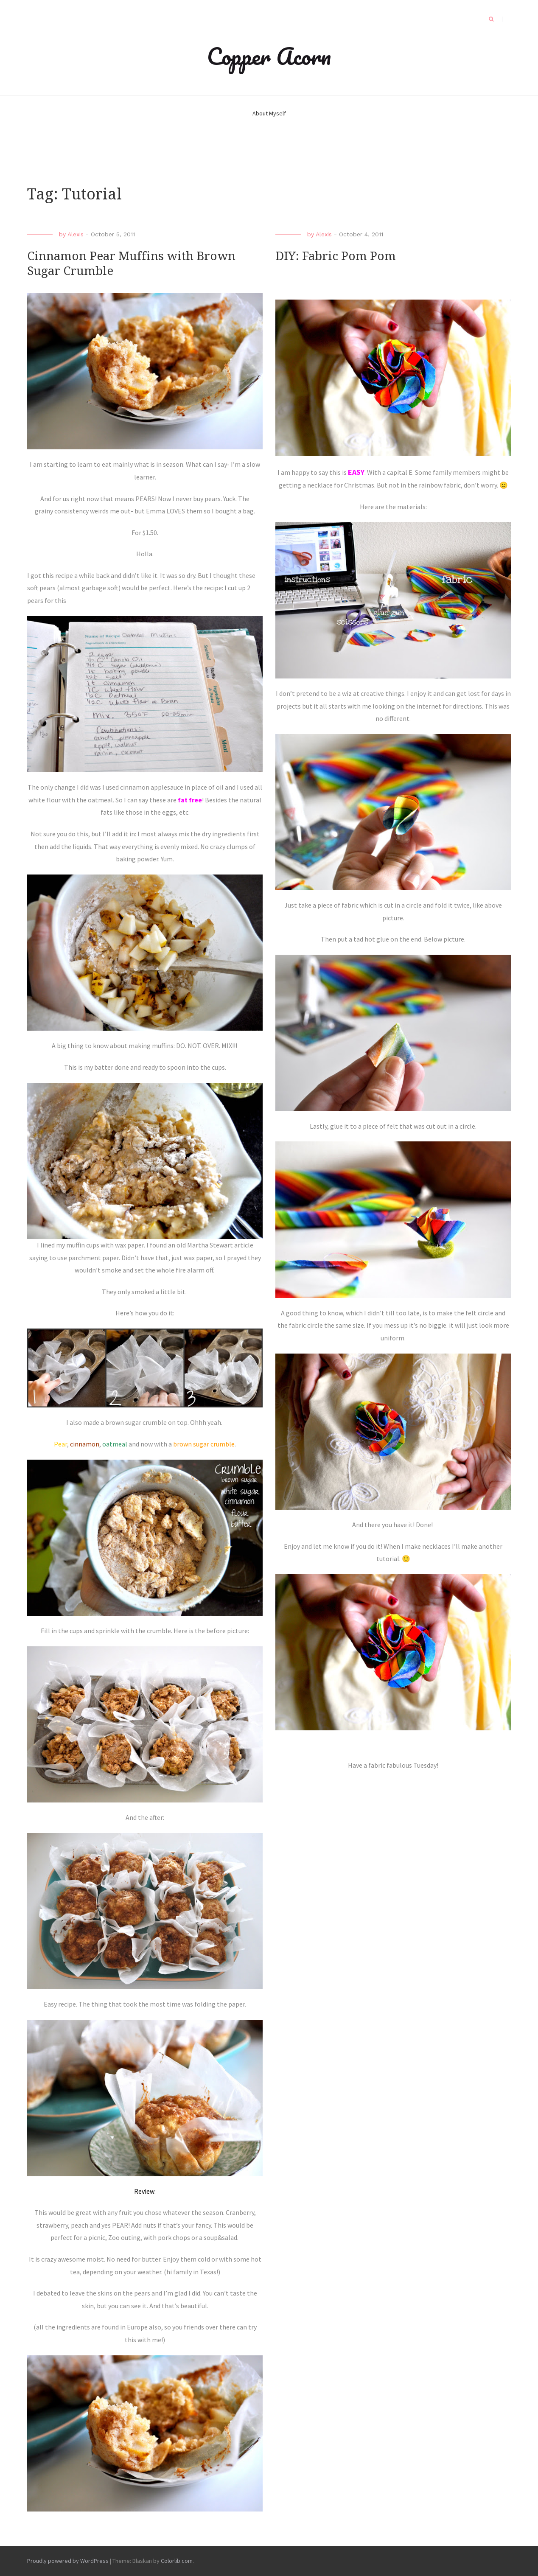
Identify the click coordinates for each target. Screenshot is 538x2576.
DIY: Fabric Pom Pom (335, 256)
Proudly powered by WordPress (68, 2561)
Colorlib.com (177, 2561)
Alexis (75, 234)
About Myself (269, 113)
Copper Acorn (269, 56)
